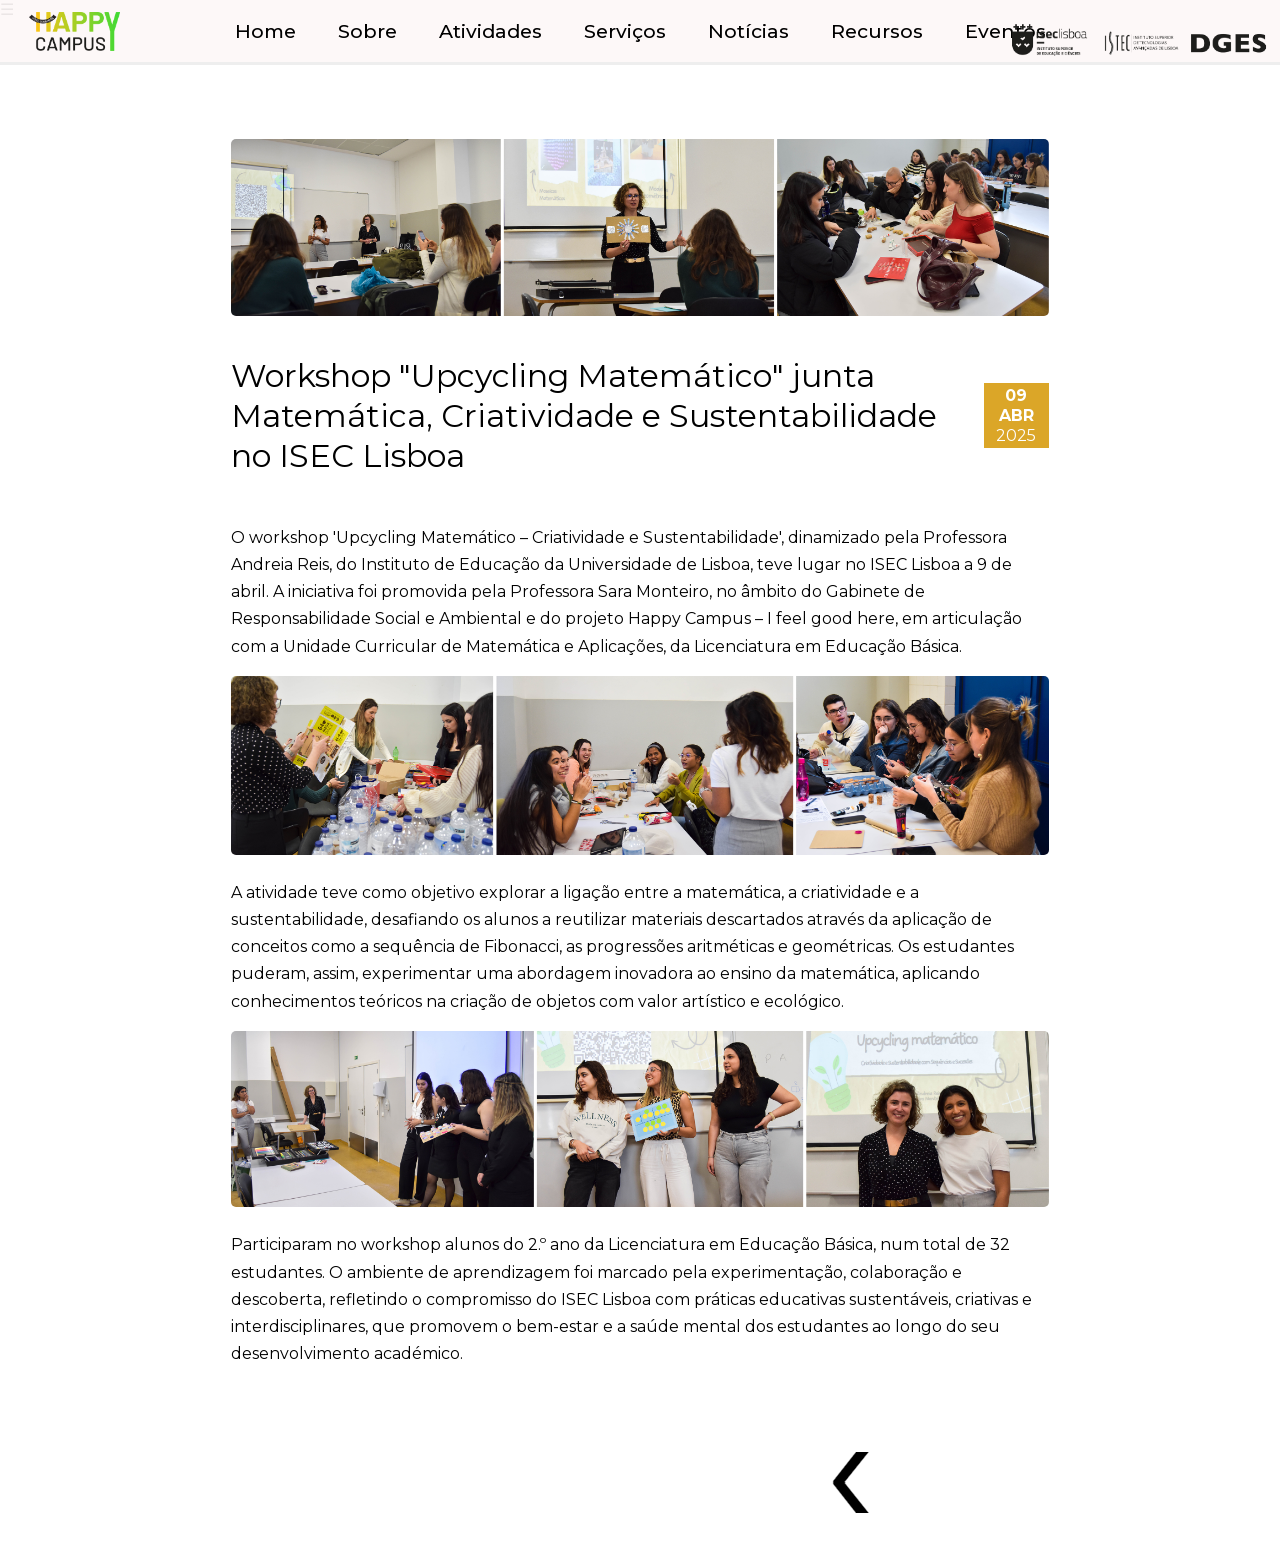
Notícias (748, 31)
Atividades (490, 31)
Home (265, 31)
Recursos (877, 31)
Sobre (367, 31)
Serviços (625, 31)
